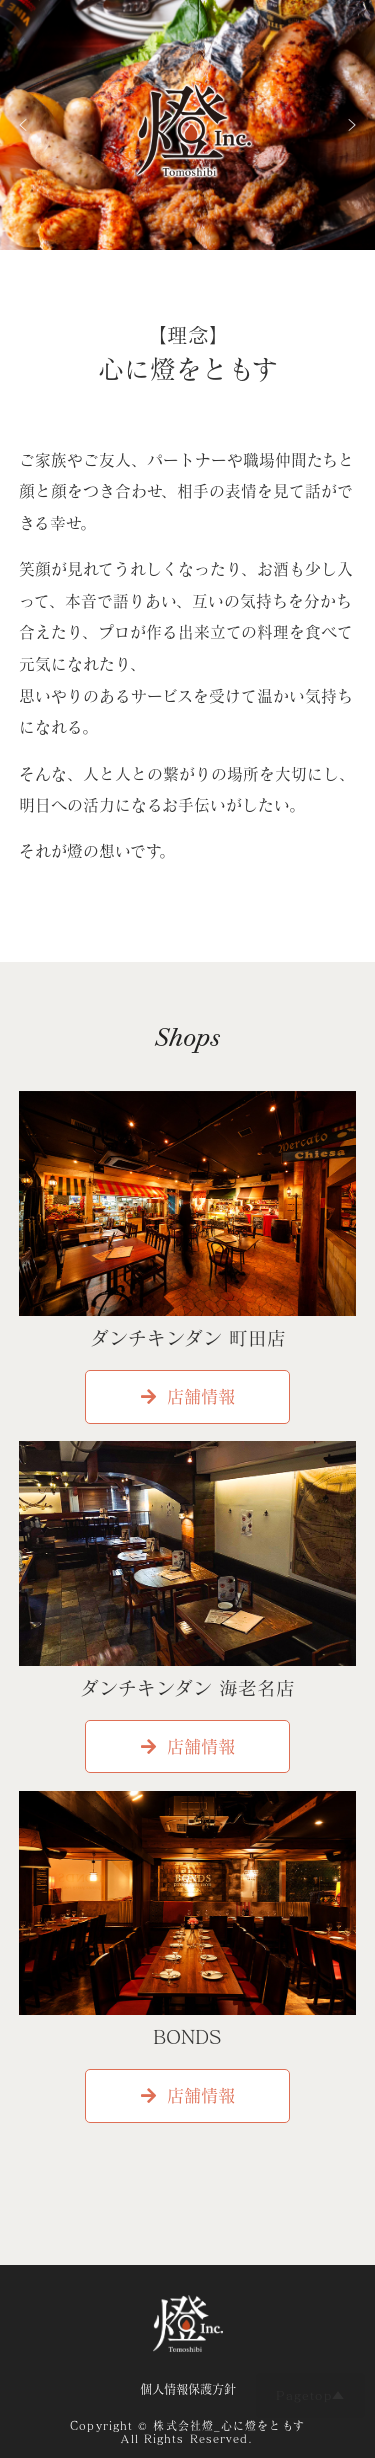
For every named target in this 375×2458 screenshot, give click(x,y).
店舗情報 (188, 1396)
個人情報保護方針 (188, 2389)
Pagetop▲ (310, 2395)
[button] (23, 125)
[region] (187, 125)
